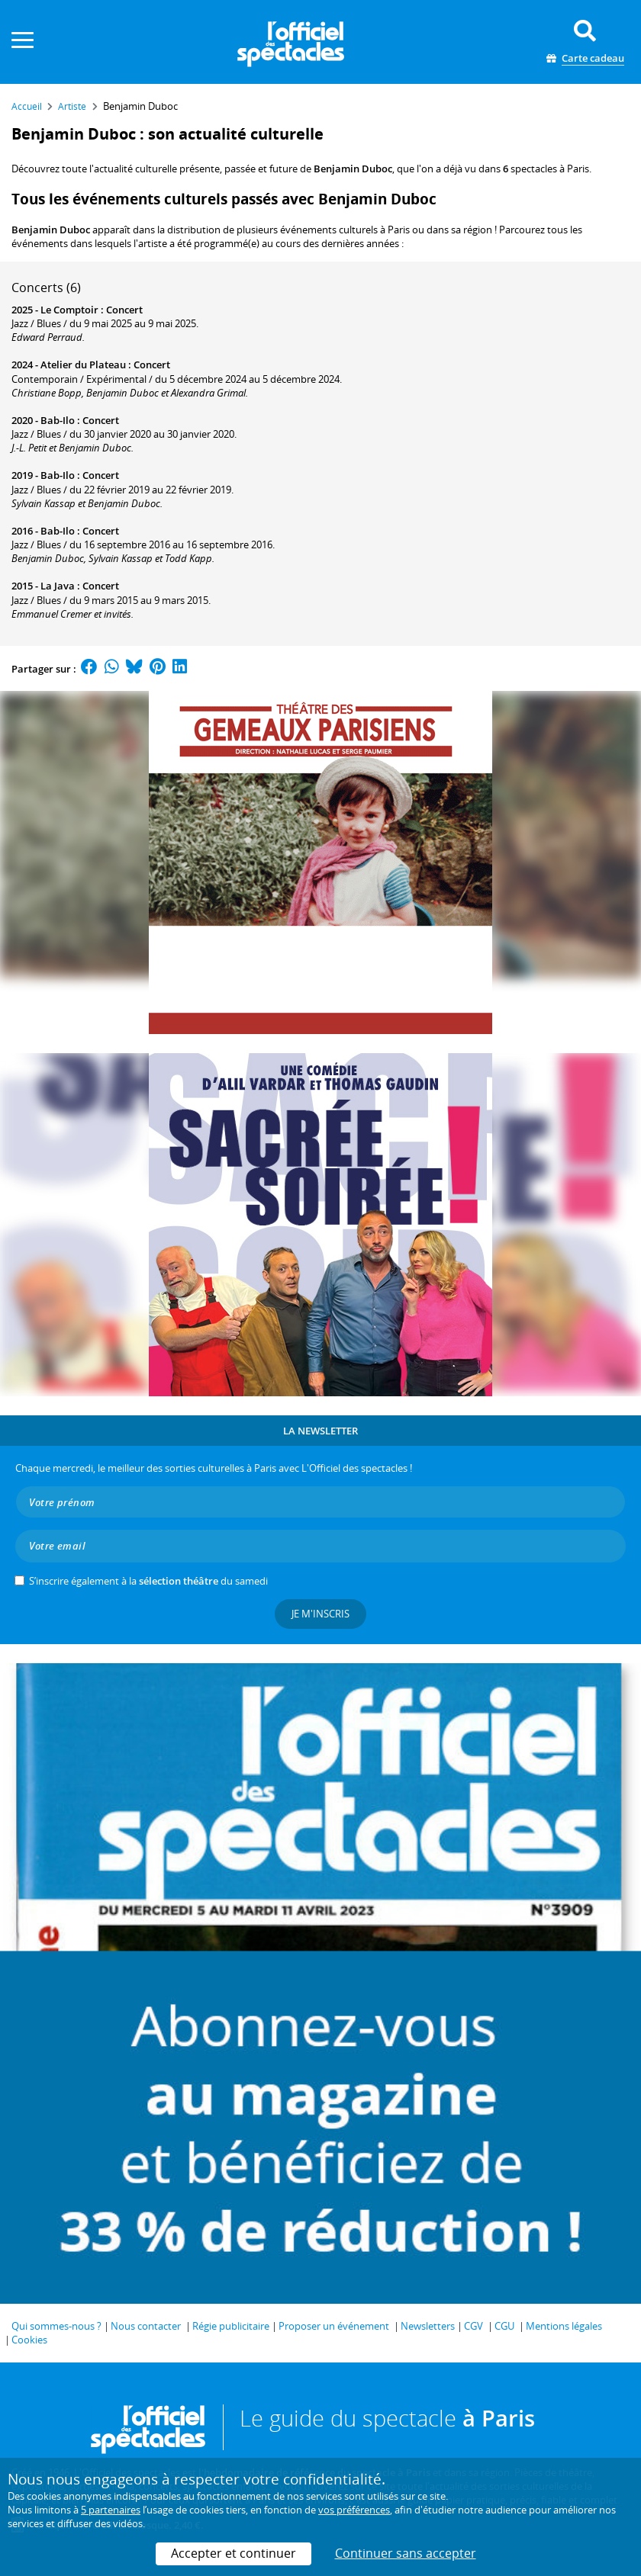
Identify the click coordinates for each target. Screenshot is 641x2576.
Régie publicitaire (230, 2326)
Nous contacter (146, 2326)
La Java (57, 586)
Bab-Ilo (57, 420)
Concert (124, 309)
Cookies (29, 2339)
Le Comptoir (69, 309)
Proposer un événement (334, 2326)
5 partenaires (110, 2510)
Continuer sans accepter (405, 2553)
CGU (504, 2326)
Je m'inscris (320, 1613)
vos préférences (354, 2510)
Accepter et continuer (233, 2553)
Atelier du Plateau (83, 364)
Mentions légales (564, 2326)
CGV (473, 2326)
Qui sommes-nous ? (56, 2326)
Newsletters (428, 2326)
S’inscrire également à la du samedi (148, 1581)
